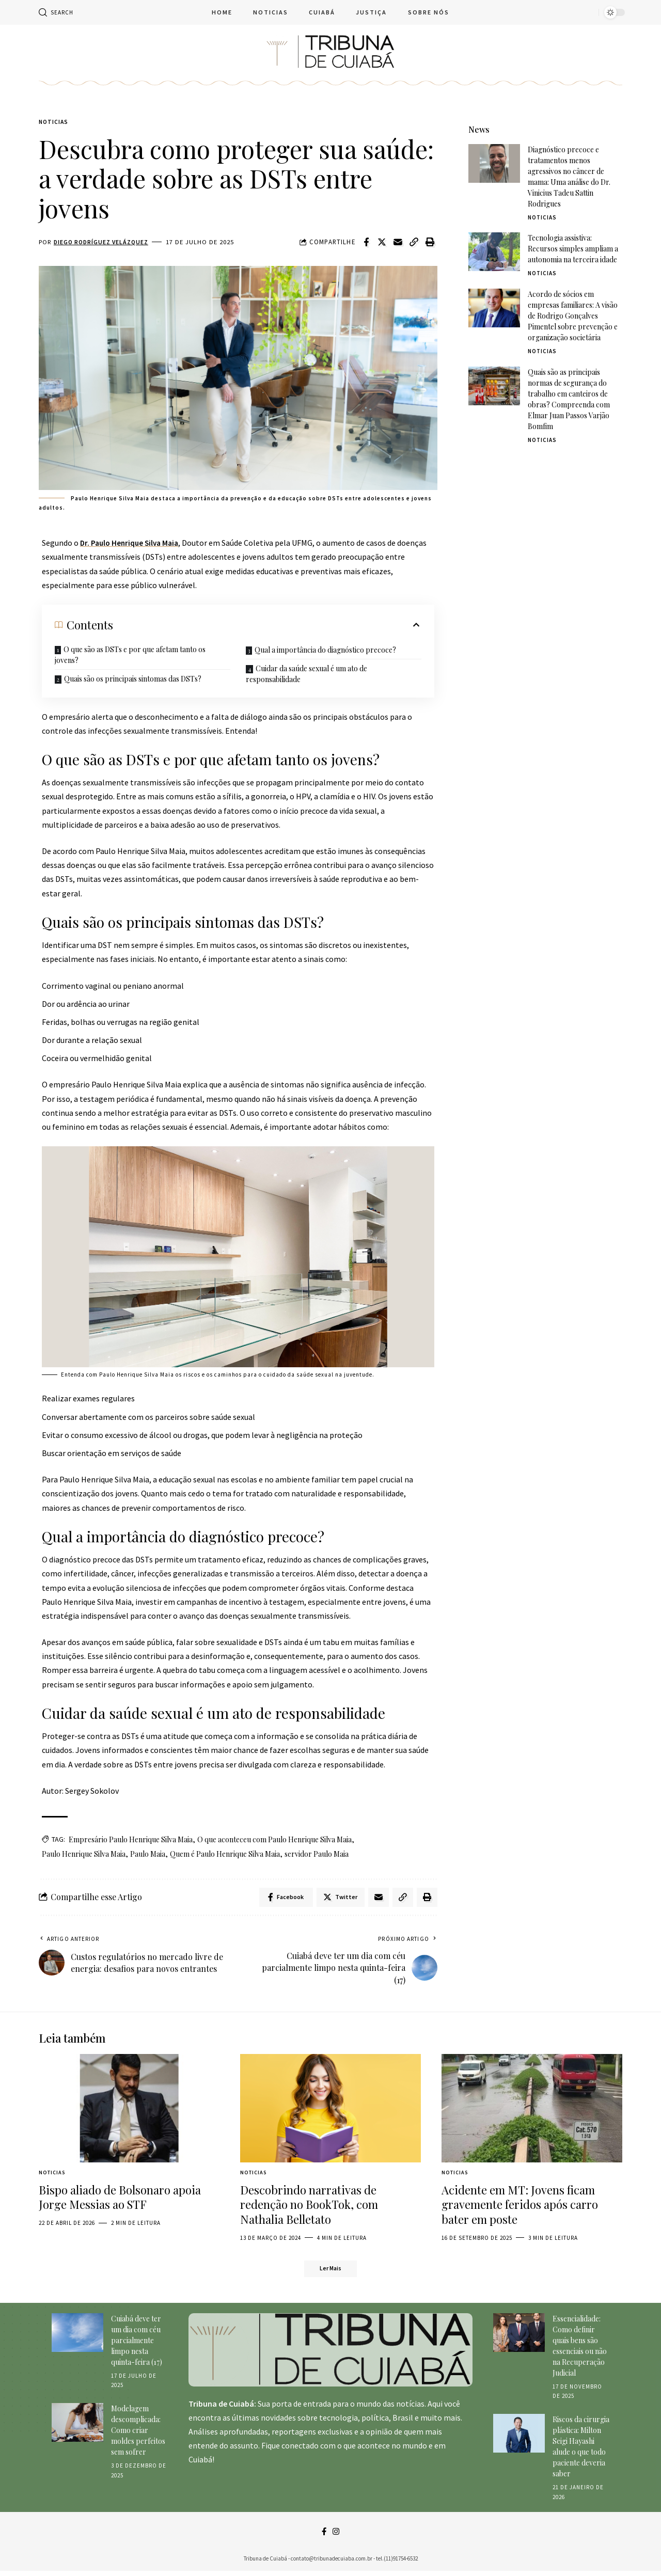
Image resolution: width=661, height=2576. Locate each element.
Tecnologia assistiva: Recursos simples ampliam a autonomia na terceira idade (573, 241)
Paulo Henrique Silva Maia (83, 1855)
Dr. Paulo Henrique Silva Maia (132, 544)
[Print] (430, 243)
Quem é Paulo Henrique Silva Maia (225, 1855)
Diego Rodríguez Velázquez (104, 243)
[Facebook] (324, 2536)
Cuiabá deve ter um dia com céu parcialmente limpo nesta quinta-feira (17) (136, 2343)
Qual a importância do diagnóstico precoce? (325, 651)
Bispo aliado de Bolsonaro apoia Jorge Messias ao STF (120, 2200)
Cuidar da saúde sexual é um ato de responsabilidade (306, 675)
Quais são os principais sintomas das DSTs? (132, 680)
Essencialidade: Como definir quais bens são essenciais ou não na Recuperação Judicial (580, 2349)
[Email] (398, 243)
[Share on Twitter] (382, 243)
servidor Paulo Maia (317, 1855)
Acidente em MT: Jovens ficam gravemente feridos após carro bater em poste (520, 2207)
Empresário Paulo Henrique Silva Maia (131, 1840)
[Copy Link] (414, 243)
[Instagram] (336, 2536)
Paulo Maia (147, 1855)
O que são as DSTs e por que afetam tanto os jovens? (130, 655)
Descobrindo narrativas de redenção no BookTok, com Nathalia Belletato (309, 2207)
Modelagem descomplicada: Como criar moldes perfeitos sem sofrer (138, 2434)
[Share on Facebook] (366, 243)
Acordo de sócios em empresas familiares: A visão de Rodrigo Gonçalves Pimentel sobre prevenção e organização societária (573, 308)
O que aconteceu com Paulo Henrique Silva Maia (274, 1840)
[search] (56, 12)
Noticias (55, 122)
